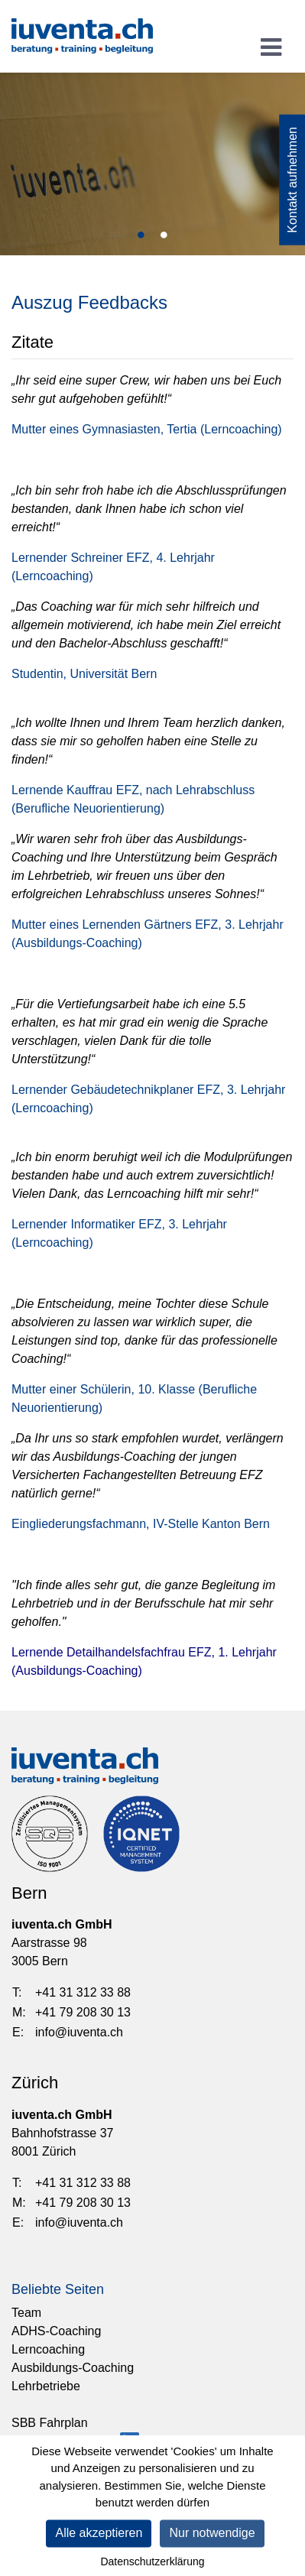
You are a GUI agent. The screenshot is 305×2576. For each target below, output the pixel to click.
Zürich (34, 2082)
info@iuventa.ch (79, 2032)
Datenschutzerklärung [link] (152, 2566)
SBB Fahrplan (49, 2422)
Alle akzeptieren (98, 2537)
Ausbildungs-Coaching (72, 2367)
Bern (29, 1893)
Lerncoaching (48, 2349)
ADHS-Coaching (56, 2331)
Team (26, 2312)
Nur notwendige (212, 2537)
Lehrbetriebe (45, 2386)
